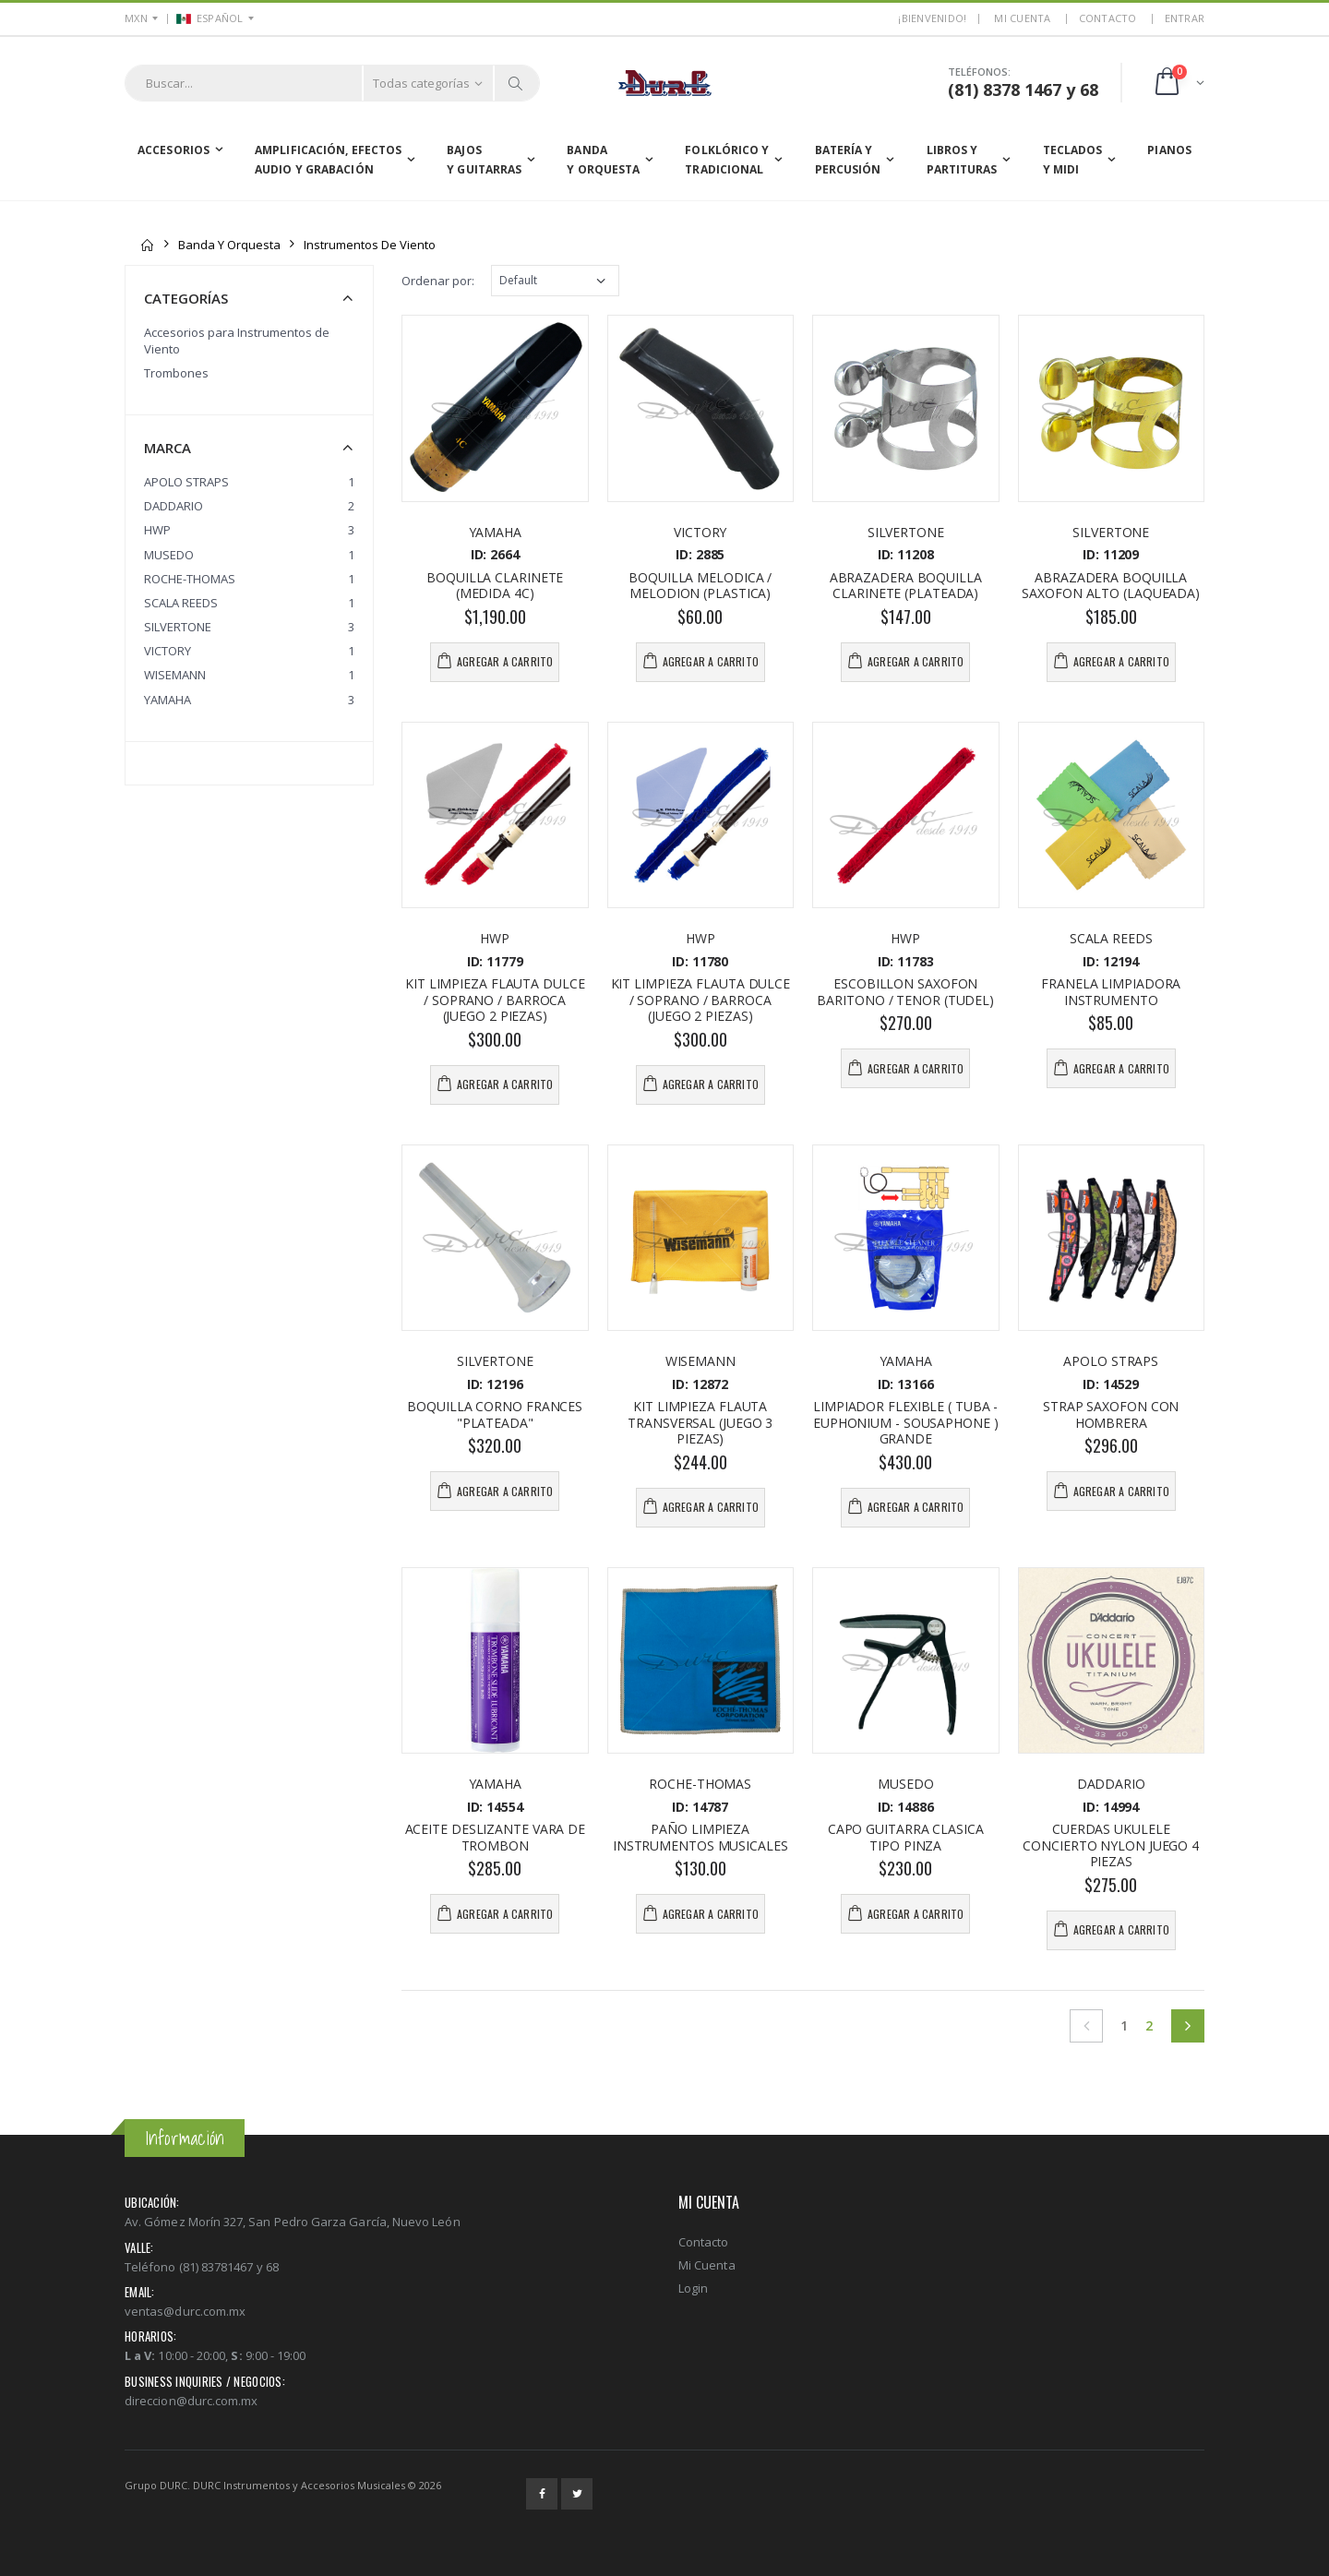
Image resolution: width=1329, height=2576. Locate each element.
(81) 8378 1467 (1004, 89)
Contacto (1108, 18)
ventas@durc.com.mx (185, 2311)
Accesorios (174, 150)
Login (693, 2288)
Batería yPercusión (848, 160)
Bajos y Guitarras (484, 160)
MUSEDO (169, 554)
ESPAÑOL (210, 18)
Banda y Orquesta (603, 160)
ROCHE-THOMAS (189, 578)
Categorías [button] (186, 298)
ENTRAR (1185, 18)
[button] (1178, 82)
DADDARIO (173, 505)
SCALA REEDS (181, 602)
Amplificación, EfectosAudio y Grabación (328, 160)
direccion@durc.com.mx (191, 2400)
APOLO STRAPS (186, 481)
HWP (157, 529)
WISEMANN (175, 674)
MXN (136, 18)
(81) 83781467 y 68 (229, 2266)
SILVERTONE (177, 626)
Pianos (1169, 150)
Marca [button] (167, 447)
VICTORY (167, 650)
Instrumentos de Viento (370, 244)
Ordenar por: (437, 280)
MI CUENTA (1022, 18)
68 (1089, 89)
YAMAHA (167, 699)
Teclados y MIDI (1073, 160)
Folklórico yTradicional (727, 160)
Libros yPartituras (962, 160)
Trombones (176, 373)
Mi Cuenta (707, 2265)
